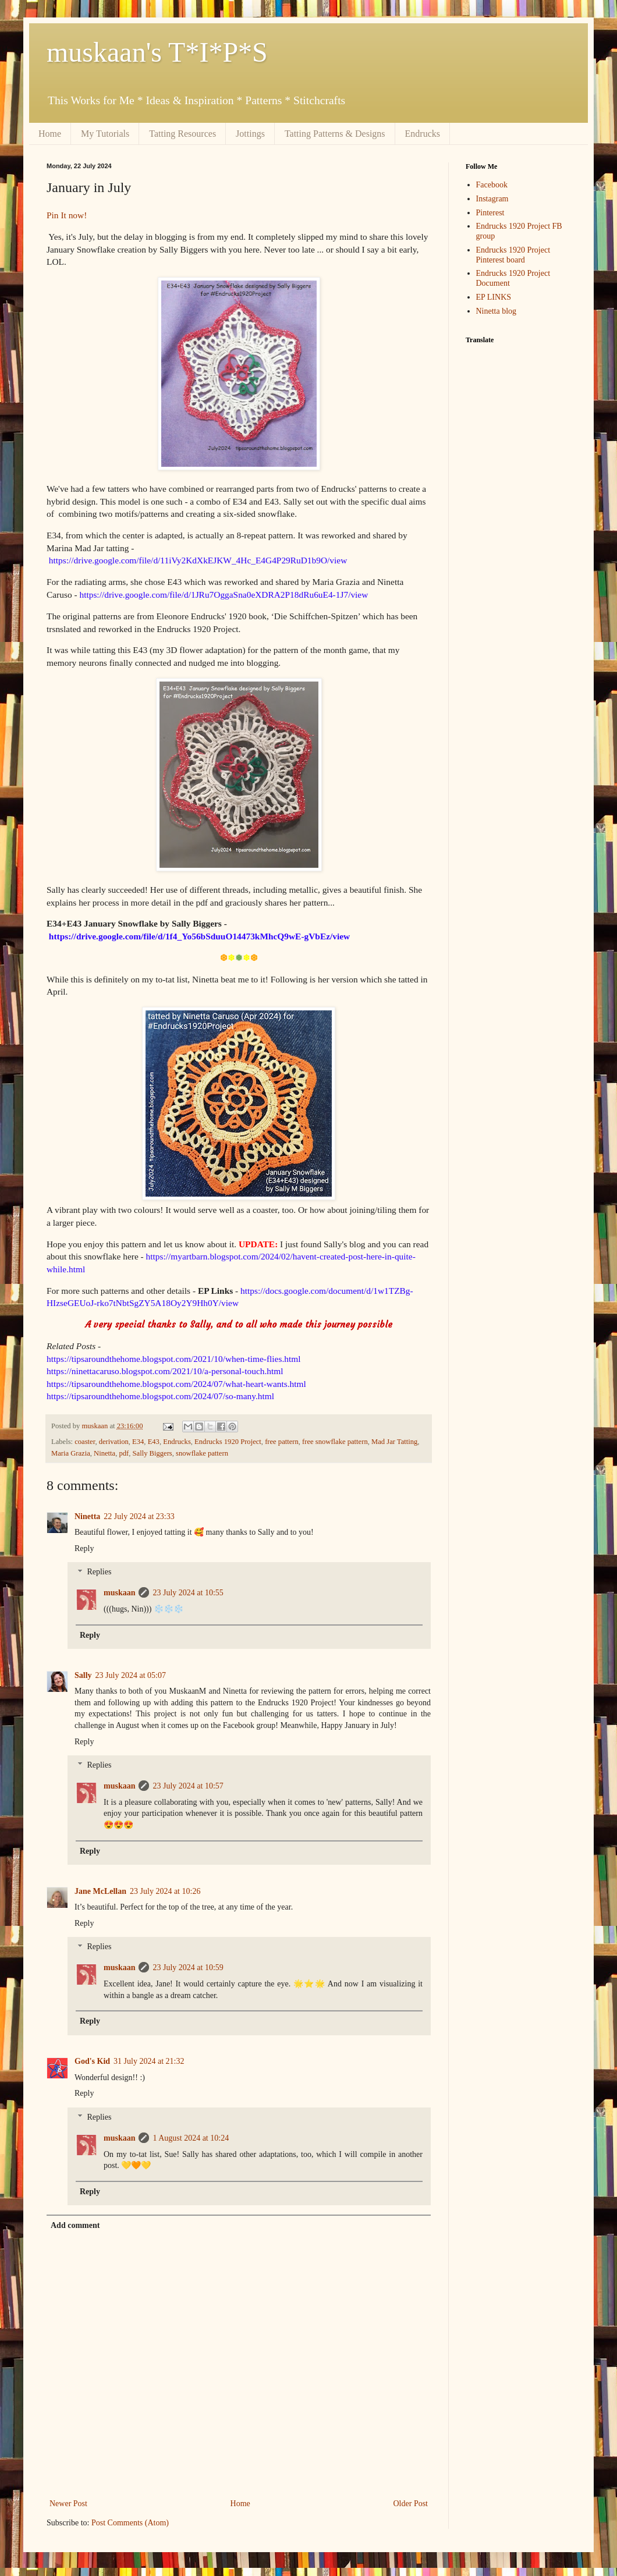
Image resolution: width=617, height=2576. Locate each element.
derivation (114, 1442)
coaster (85, 1442)
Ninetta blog (496, 311)
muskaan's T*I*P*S (157, 52)
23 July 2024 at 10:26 (165, 1891)
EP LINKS (494, 297)
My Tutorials (105, 134)
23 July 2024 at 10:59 (188, 1967)
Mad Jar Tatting (394, 1442)
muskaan (119, 1592)
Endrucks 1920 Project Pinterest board (513, 255)
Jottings (250, 134)
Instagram (492, 198)
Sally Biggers (152, 1453)
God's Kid (92, 2061)
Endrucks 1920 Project (227, 1442)
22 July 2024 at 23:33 (139, 1516)
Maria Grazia (70, 1453)
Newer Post (68, 2503)
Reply (84, 1548)
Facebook (492, 184)
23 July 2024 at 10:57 (188, 1786)
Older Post (410, 2503)
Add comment (75, 2225)
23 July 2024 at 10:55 (188, 1592)
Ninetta (104, 1453)
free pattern (282, 1442)
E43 (153, 1442)
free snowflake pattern (335, 1442)
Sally (83, 1675)
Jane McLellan (100, 1891)
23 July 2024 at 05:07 (130, 1675)
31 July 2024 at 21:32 (149, 2061)
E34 (138, 1442)
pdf (124, 1453)
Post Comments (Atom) (130, 2522)
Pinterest (490, 212)
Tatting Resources (182, 134)
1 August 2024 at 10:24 (191, 2138)
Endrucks (422, 134)
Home (49, 134)
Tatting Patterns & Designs (335, 134)
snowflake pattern (202, 1453)
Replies (99, 1572)
